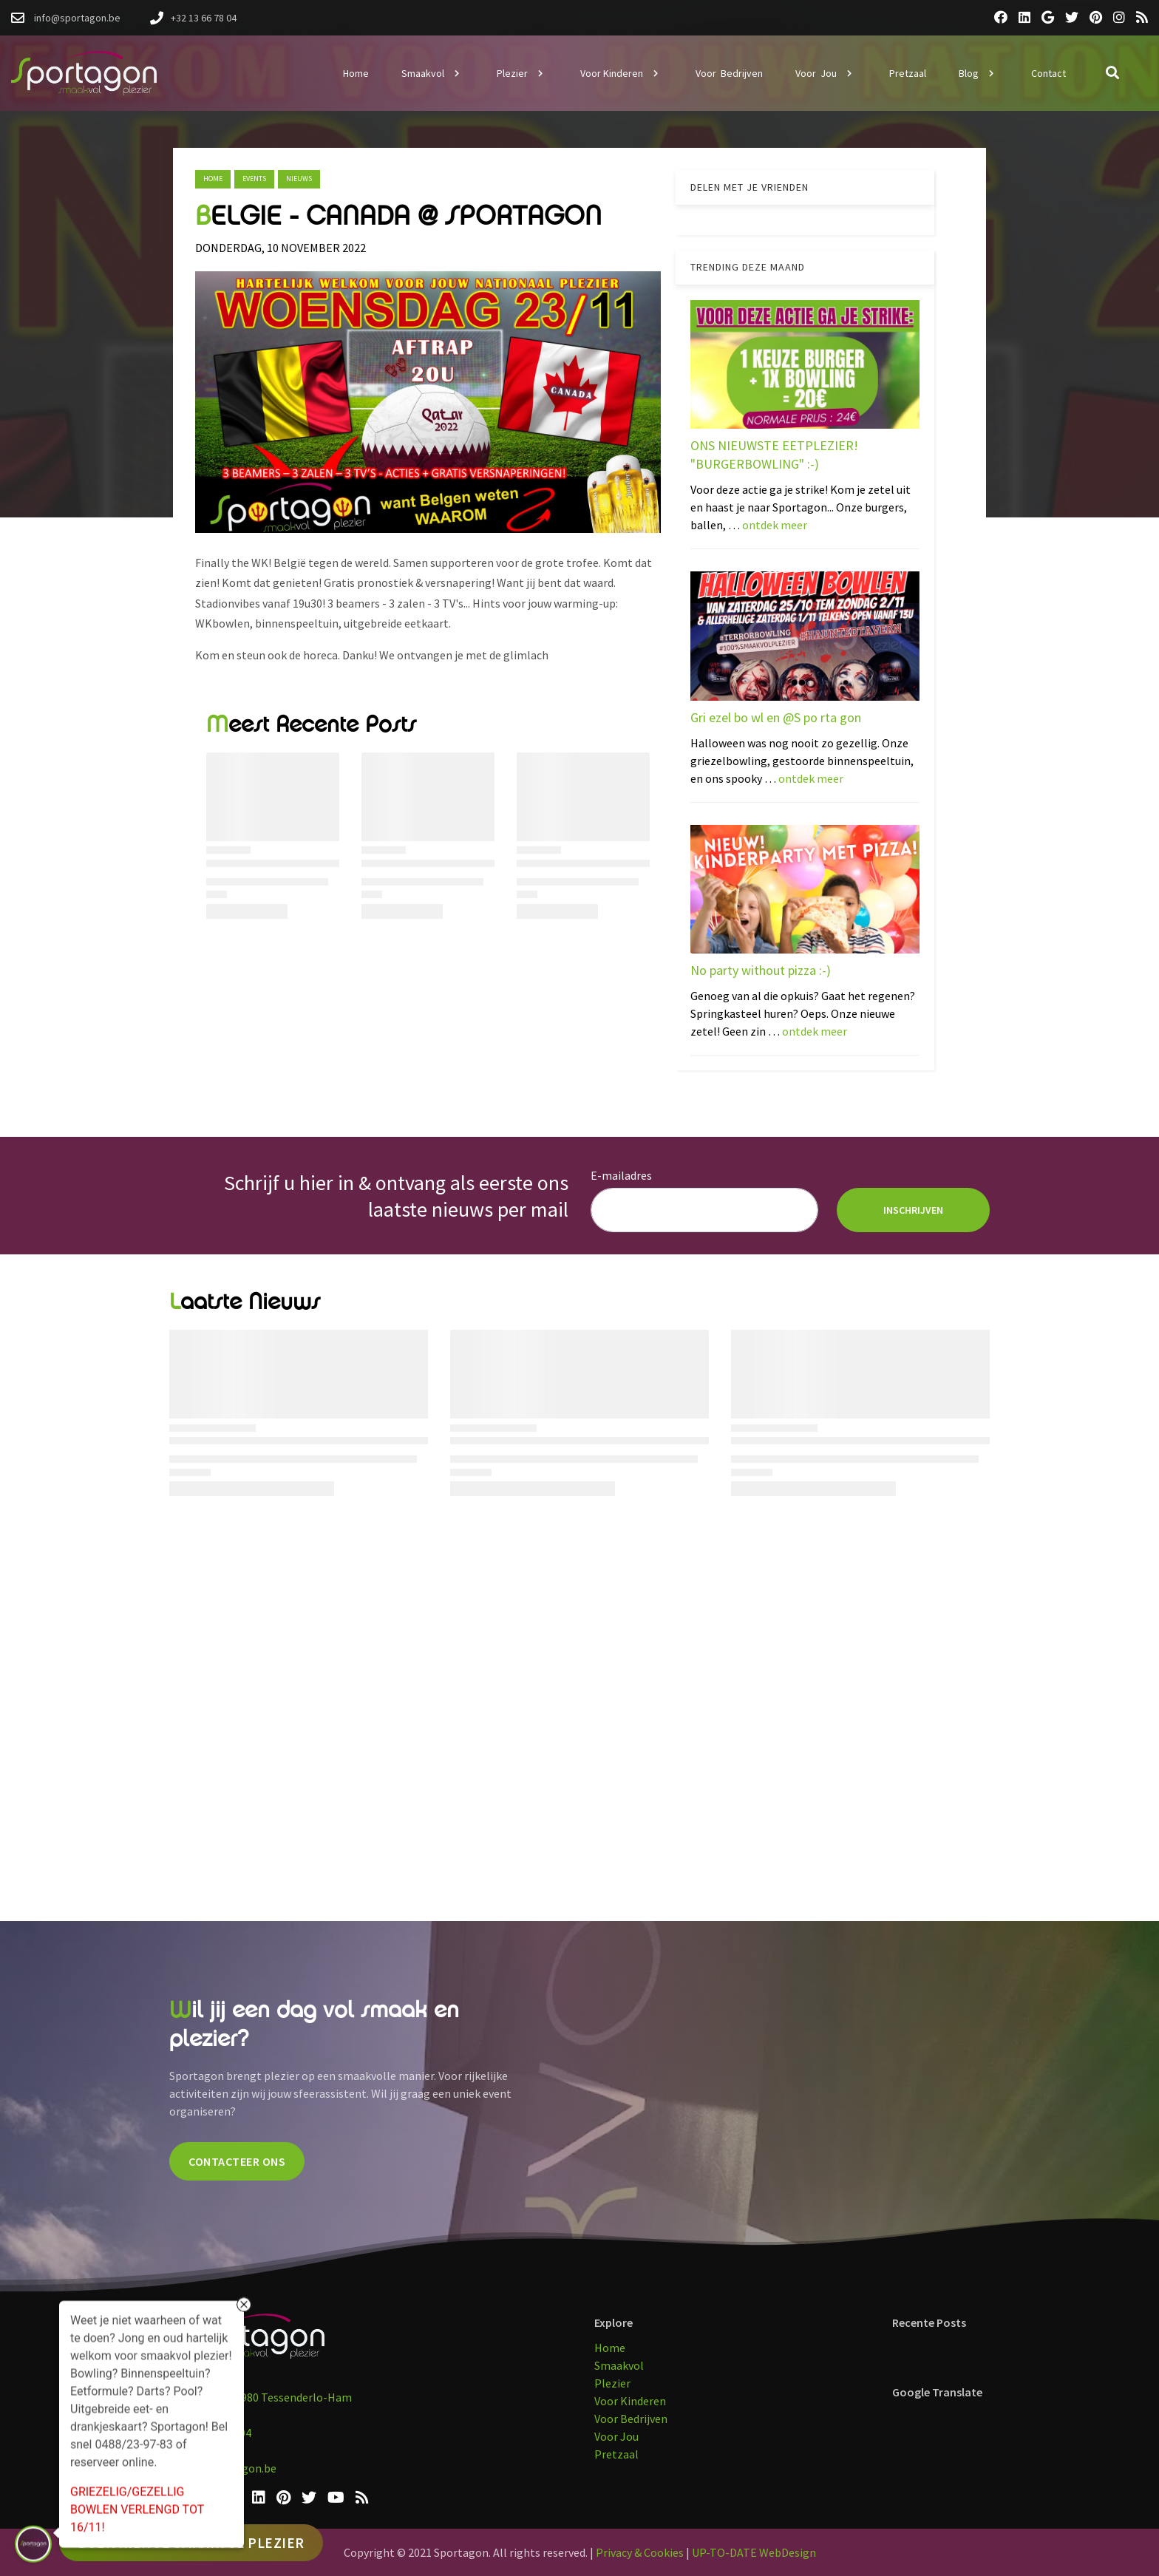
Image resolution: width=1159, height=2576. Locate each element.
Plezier (612, 2383)
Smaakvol (619, 2365)
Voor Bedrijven (630, 2418)
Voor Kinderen (630, 2400)
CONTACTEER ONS (236, 2161)
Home (212, 178)
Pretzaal (616, 2454)
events (254, 178)
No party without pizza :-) (760, 970)
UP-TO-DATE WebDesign (754, 2552)
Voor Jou (616, 2436)
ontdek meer (774, 524)
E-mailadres (621, 1175)
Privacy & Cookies (640, 2552)
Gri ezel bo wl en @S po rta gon (775, 717)
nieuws (299, 178)
